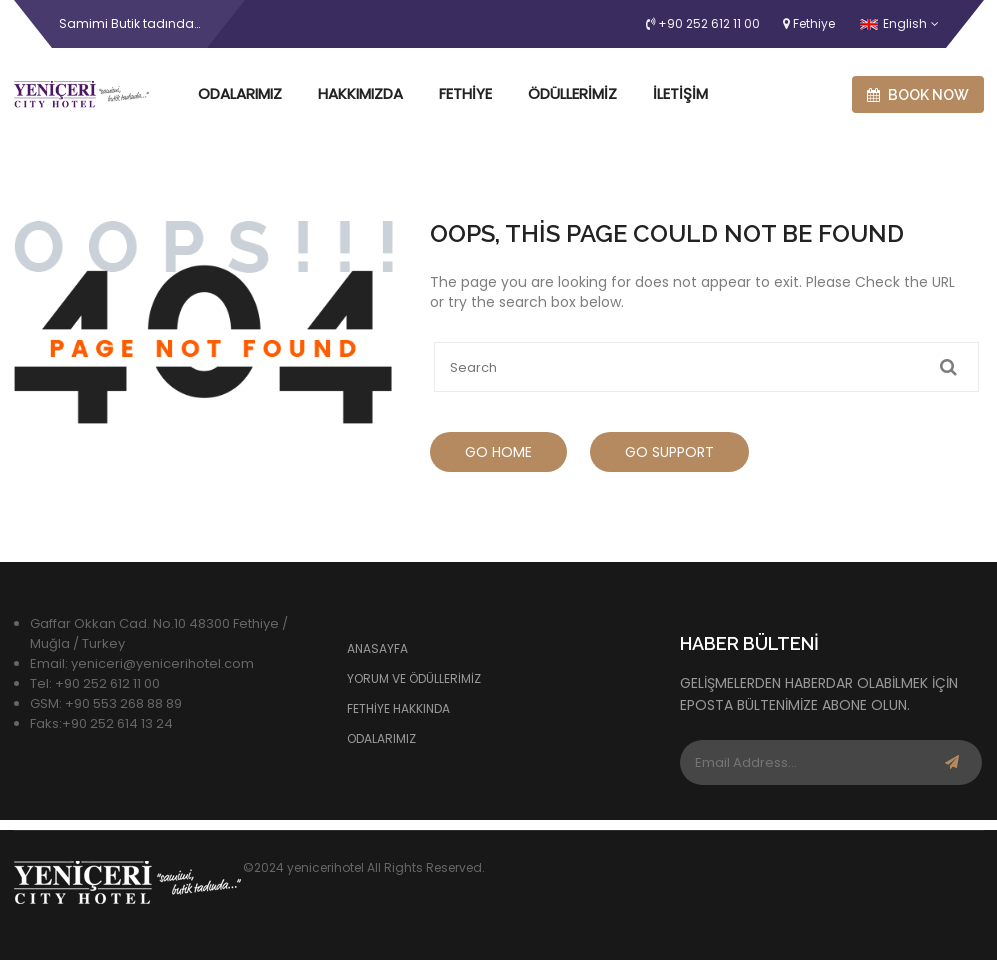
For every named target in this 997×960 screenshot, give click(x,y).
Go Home (498, 452)
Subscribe (952, 762)
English (893, 23)
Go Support (669, 452)
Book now (918, 95)
